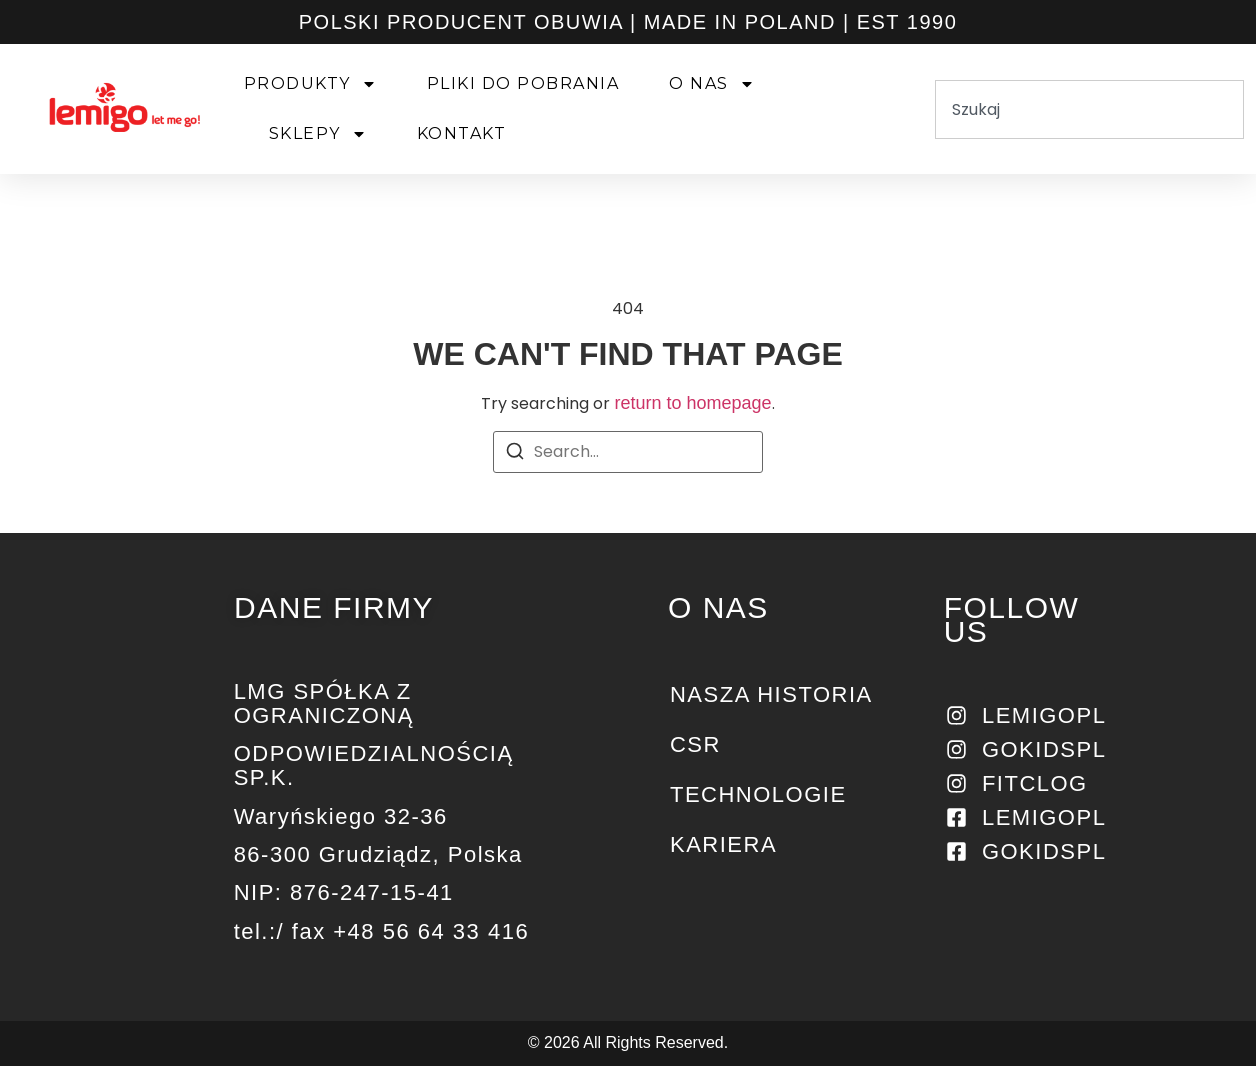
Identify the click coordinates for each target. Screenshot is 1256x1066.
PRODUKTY (310, 84)
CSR (695, 744)
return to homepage (692, 403)
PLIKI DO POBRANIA (523, 83)
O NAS (712, 84)
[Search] (515, 454)
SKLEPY (318, 134)
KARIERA (723, 844)
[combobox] (1089, 109)
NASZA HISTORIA (771, 694)
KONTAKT (462, 133)
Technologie (758, 794)
